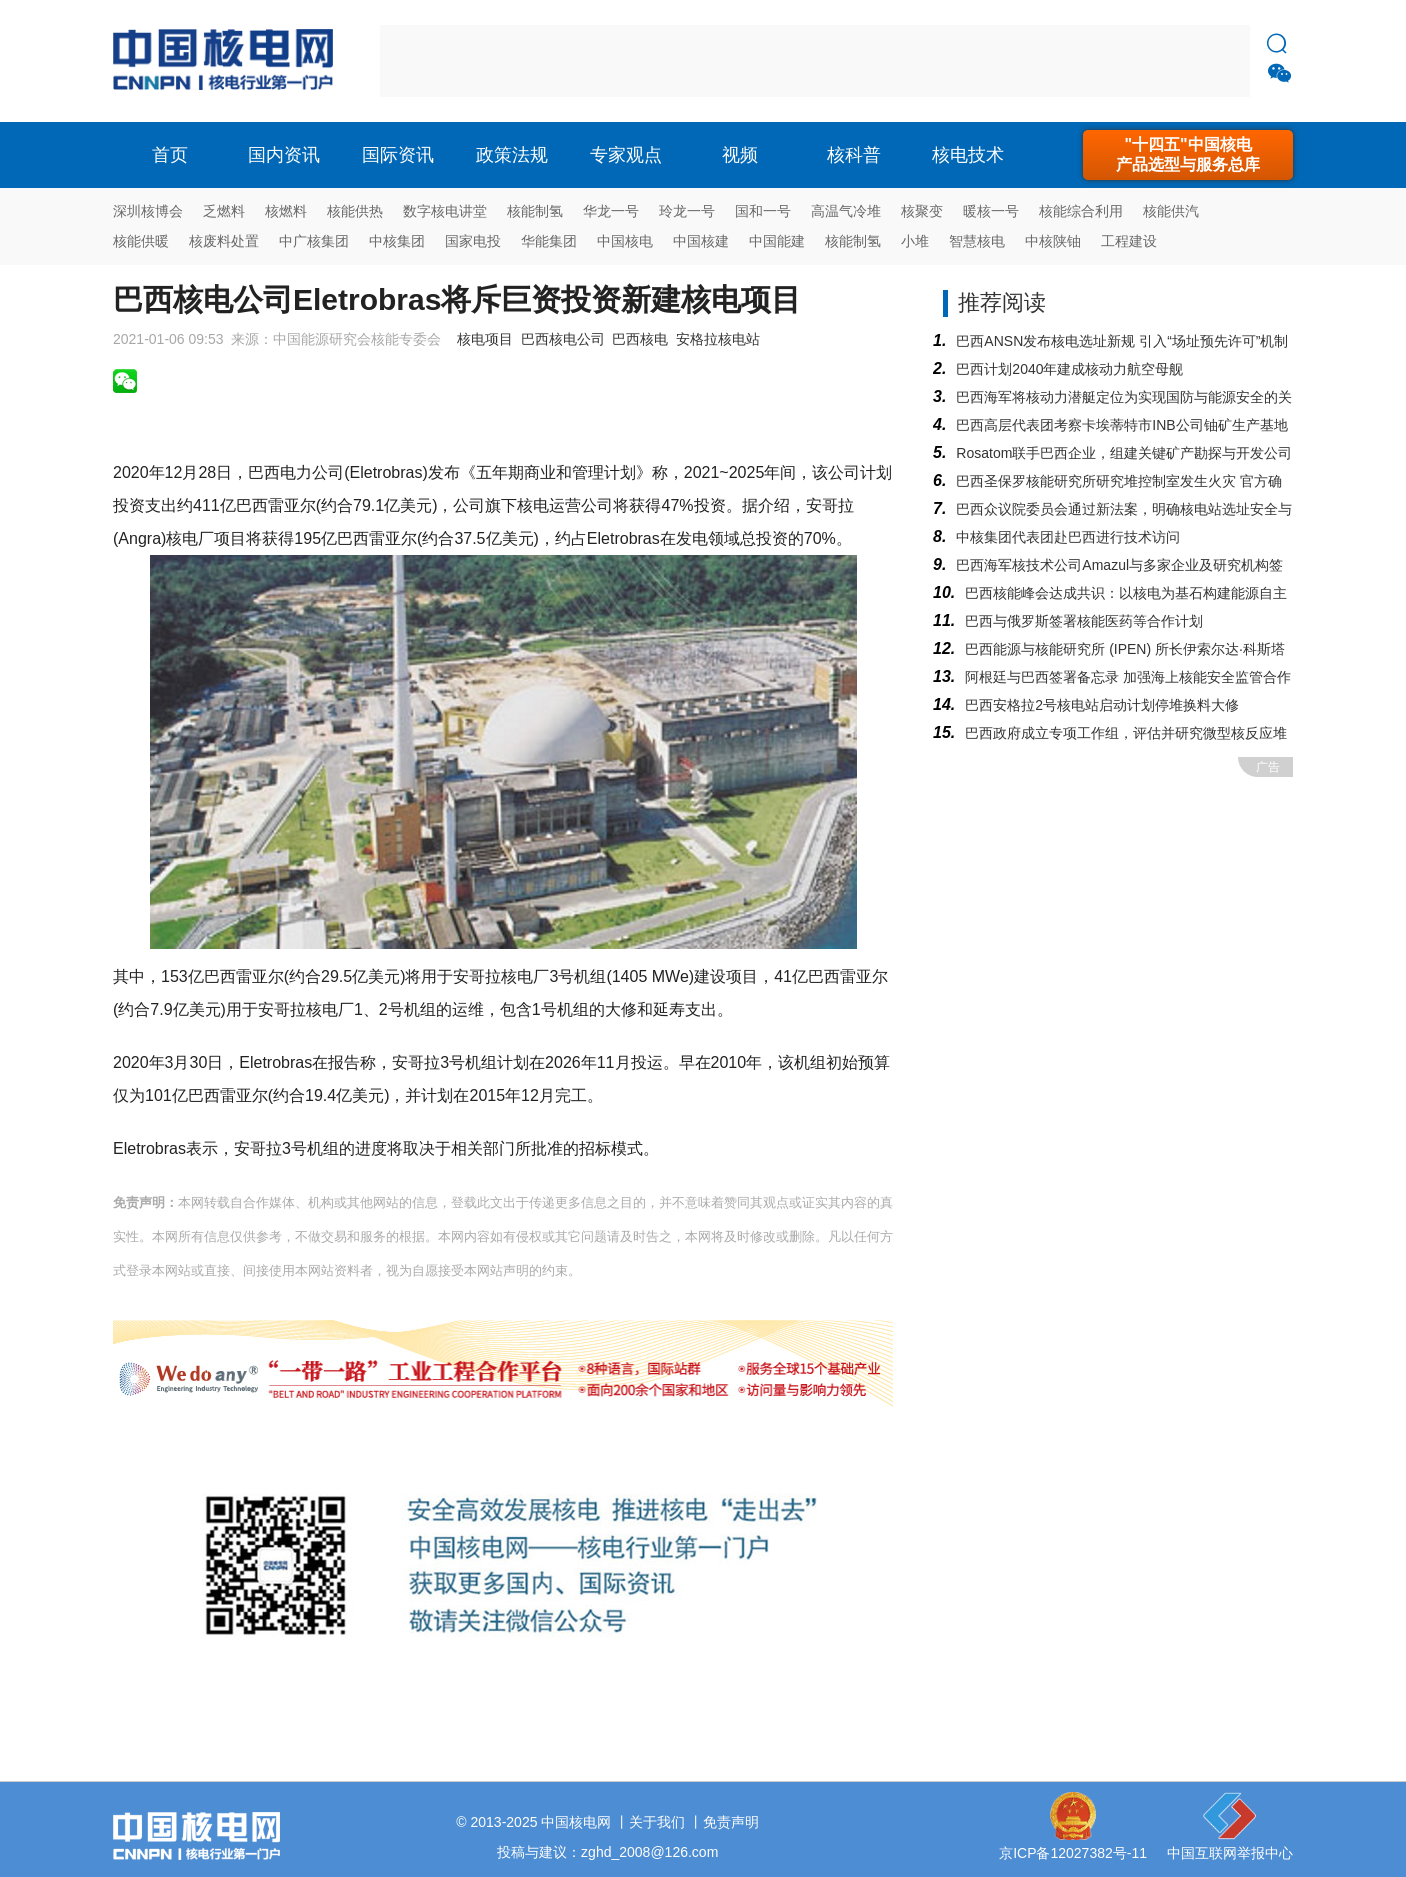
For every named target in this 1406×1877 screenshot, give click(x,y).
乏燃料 (224, 211)
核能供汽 (1171, 211)
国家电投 (473, 241)
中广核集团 (314, 241)
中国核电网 (576, 1822)
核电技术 (968, 155)
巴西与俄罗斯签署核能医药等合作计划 (1084, 621)
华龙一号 (611, 211)
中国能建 (777, 241)
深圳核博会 (148, 211)
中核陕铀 (1053, 241)
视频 (740, 155)
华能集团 (549, 241)
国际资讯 (398, 155)
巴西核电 (640, 339)
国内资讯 (284, 155)
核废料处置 (224, 241)
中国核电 (625, 241)
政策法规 (512, 155)
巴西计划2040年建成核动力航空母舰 (1069, 369)
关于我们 (657, 1822)
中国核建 (701, 241)
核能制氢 (535, 211)
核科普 (854, 155)
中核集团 (397, 241)
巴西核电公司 (563, 339)
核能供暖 (141, 241)
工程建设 (1129, 241)
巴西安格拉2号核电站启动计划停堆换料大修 (1102, 705)
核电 (228, 61)
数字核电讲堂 (445, 211)
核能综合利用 (1081, 211)
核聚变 (922, 211)
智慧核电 (977, 241)
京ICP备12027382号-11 (1073, 1853)
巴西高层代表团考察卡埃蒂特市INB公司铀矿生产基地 (1121, 425)
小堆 (915, 241)
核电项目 (485, 339)
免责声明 (731, 1822)
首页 (170, 155)
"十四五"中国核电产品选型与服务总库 (1188, 154)
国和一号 (763, 211)
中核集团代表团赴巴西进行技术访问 (1068, 537)
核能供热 (355, 211)
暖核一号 (991, 211)
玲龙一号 (687, 211)
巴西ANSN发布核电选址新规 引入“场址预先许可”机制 (1122, 341)
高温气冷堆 (846, 211)
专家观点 (626, 155)
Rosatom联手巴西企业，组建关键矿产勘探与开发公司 (1124, 453)
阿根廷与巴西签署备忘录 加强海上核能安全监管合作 (1128, 677)
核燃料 (286, 211)
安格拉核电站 (718, 339)
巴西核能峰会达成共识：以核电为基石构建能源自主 (1126, 593)
